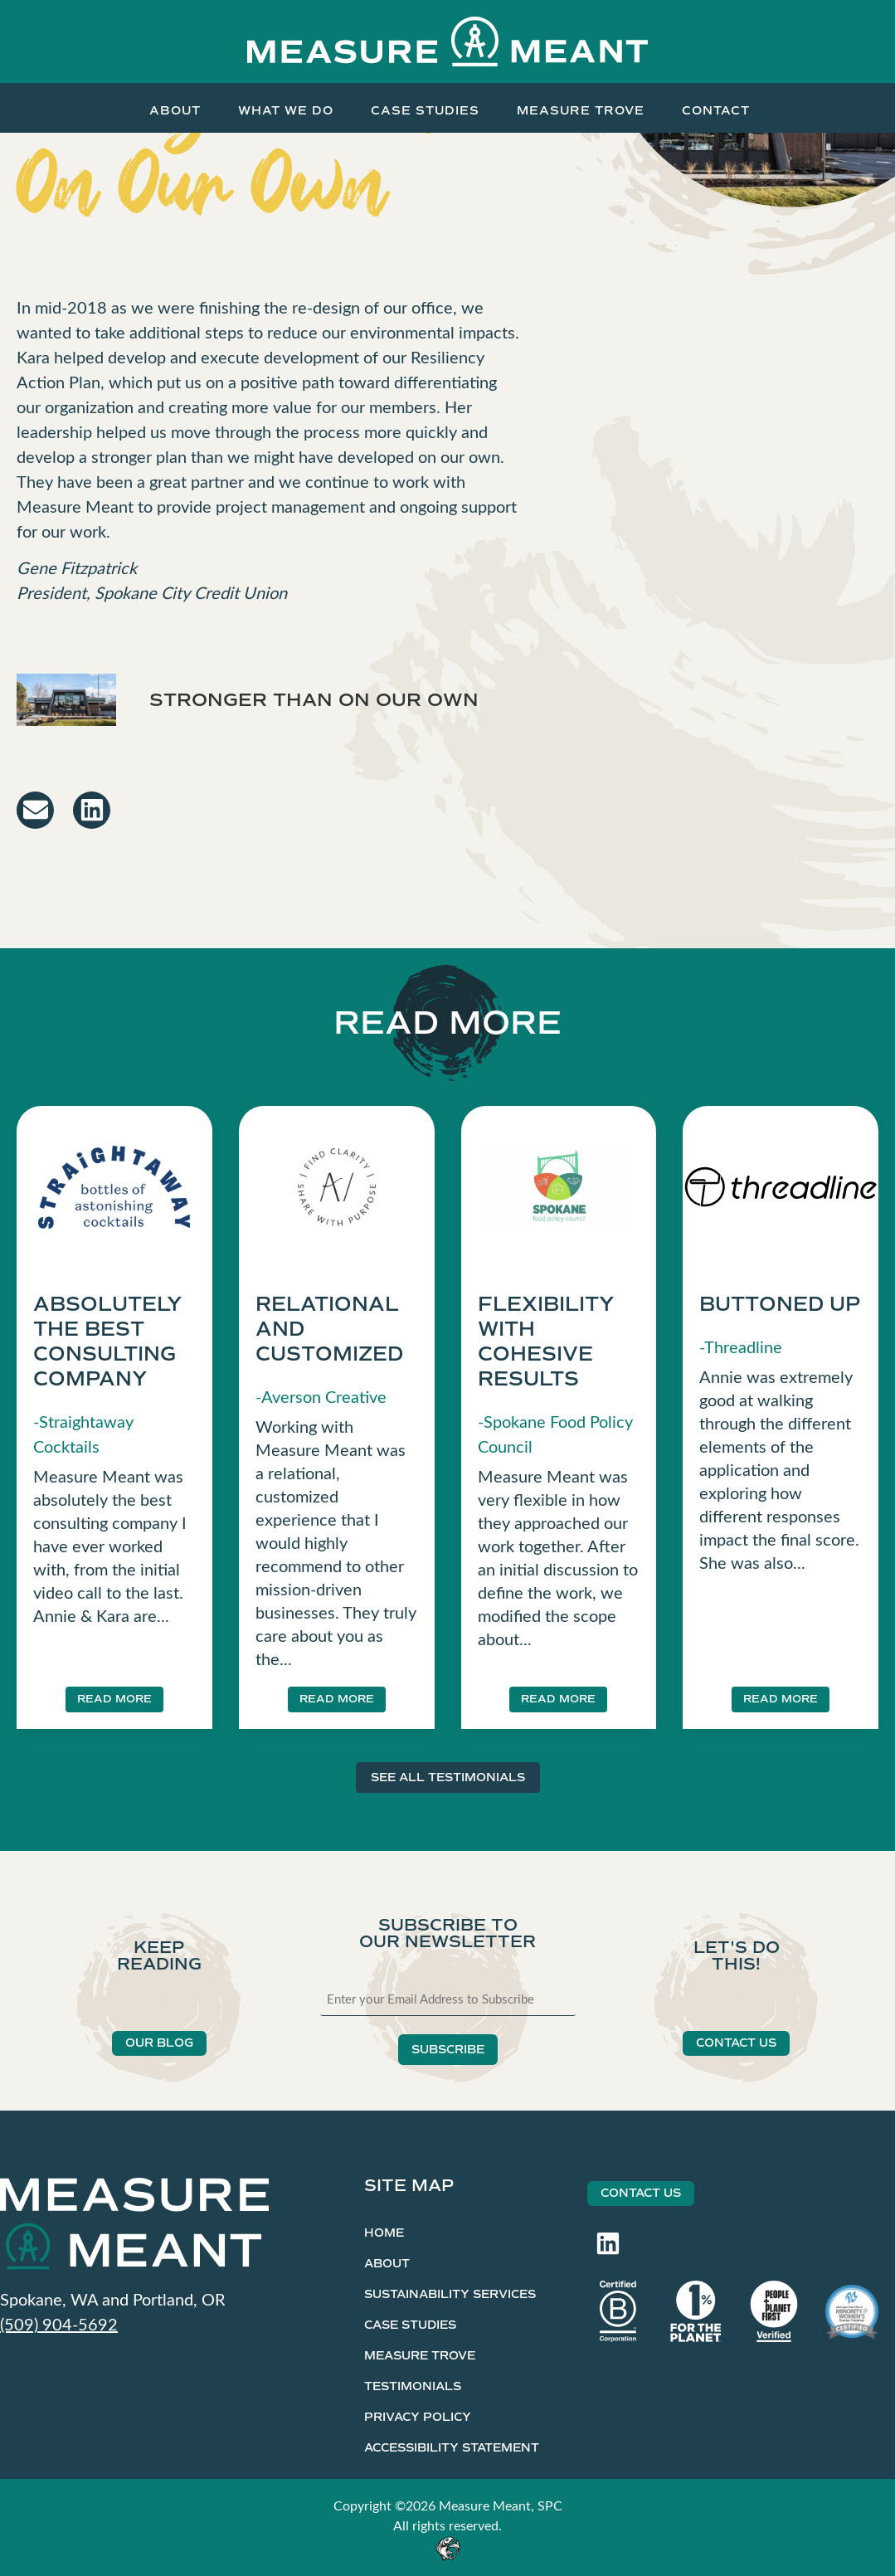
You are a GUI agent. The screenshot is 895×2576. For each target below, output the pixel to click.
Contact (716, 110)
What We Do (285, 110)
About (175, 110)
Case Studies (425, 110)
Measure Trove (580, 110)
